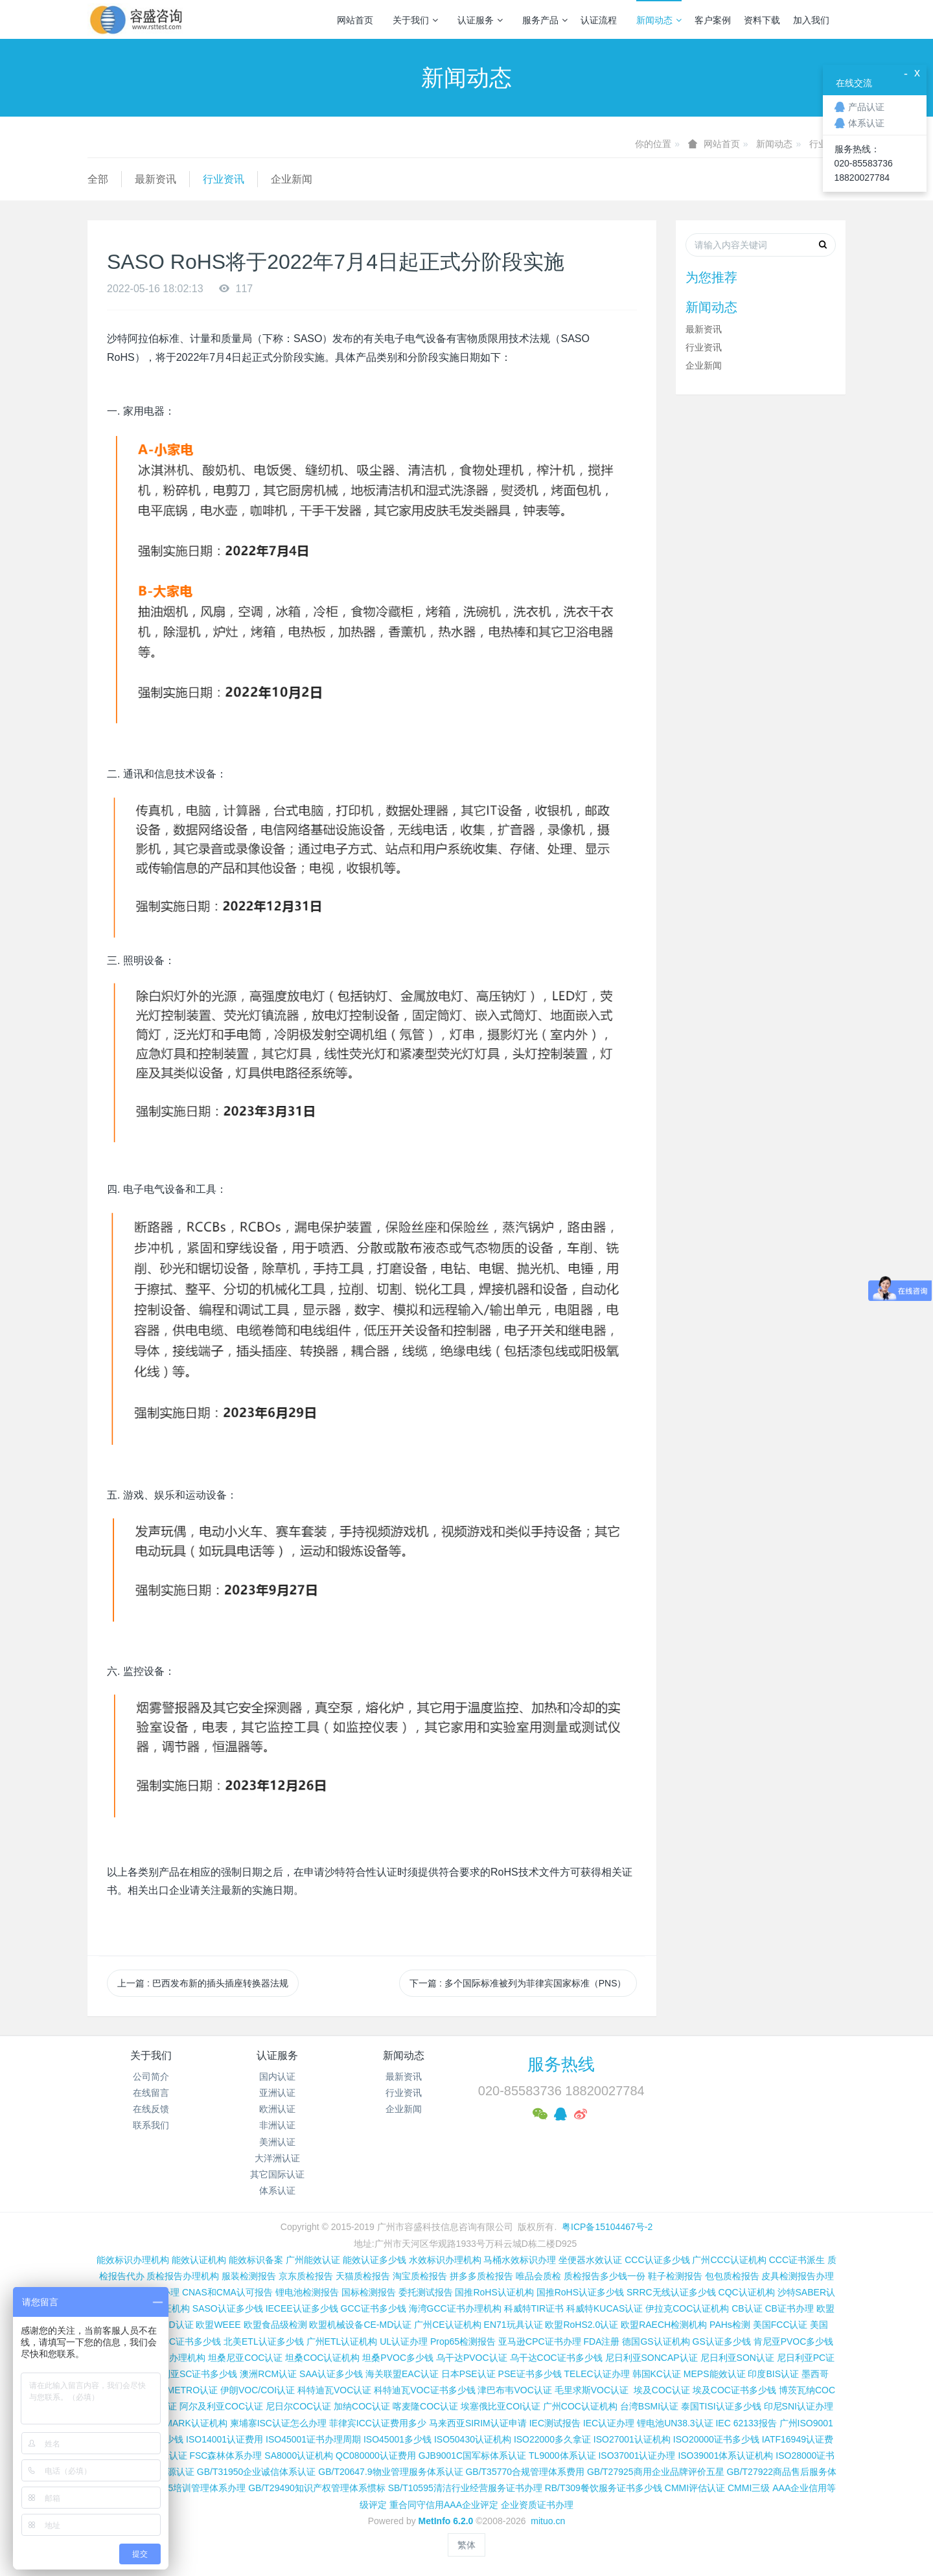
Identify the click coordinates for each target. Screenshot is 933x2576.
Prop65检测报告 (463, 2341)
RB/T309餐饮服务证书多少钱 (603, 2488)
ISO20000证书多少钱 (716, 2439)
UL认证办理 (404, 2341)
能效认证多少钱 (374, 2260)
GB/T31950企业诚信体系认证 (256, 2472)
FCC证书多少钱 (189, 2341)
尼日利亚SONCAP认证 (651, 2357)
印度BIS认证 (773, 2374)
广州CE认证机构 (447, 2324)
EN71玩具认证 (513, 2324)
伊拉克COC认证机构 (687, 2308)
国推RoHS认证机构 (494, 2292)
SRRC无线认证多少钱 (671, 2292)
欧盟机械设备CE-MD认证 (360, 2324)
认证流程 (599, 20)
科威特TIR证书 (534, 2308)
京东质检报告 (306, 2276)
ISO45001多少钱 (397, 2439)
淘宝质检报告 (420, 2276)
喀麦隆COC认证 (425, 2406)
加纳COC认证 (362, 2406)
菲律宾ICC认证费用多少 (377, 2423)
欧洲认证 (277, 2109)
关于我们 (415, 20)
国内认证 (277, 2076)
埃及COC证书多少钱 (734, 2390)
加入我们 (811, 20)
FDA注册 (601, 2341)
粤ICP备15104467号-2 (607, 2227)
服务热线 (561, 2064)
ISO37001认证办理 (636, 2455)
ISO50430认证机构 (472, 2439)
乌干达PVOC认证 (471, 2357)
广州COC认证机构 (580, 2406)
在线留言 (151, 2092)
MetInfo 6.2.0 (446, 2521)
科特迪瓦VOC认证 (334, 2390)
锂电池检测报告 (307, 2292)
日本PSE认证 (468, 2374)
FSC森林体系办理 (225, 2455)
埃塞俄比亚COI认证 (500, 2406)
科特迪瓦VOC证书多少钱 (424, 2390)
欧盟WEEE (218, 2324)
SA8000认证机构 (298, 2455)
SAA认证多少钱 (331, 2374)
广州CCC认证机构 (729, 2260)
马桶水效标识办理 (519, 2260)
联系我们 (151, 2125)
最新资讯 (155, 179)
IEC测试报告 (555, 2423)
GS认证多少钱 (722, 2341)
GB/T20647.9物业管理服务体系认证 (390, 2472)
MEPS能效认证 (715, 2374)
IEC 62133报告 (745, 2423)
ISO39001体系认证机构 (725, 2455)
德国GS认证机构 (655, 2341)
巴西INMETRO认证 (179, 2390)
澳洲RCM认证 (268, 2374)
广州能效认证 (313, 2260)
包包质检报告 (732, 2276)
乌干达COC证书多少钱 (556, 2357)
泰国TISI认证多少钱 (721, 2406)
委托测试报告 (425, 2292)
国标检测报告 (368, 2292)
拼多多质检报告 (481, 2276)
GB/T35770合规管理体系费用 (524, 2472)
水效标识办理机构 (445, 2260)
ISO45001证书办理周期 (313, 2439)
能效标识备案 (256, 2260)
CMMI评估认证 (695, 2488)
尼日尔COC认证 (298, 2406)
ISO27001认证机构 (632, 2439)
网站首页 (355, 20)
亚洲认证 (277, 2092)
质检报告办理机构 (182, 2276)
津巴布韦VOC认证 (516, 2390)
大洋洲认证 (277, 2158)
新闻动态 (659, 20)
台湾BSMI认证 (649, 2406)
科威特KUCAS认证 (604, 2308)
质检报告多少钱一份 (604, 2276)
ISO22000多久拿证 (552, 2439)
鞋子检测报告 (675, 2276)
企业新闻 (291, 179)
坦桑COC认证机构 (322, 2357)
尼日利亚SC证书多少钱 (190, 2374)
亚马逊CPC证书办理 (539, 2341)
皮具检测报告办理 (797, 2276)
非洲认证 (277, 2125)
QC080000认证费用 (376, 2455)
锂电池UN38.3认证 (675, 2423)
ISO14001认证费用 (224, 2439)
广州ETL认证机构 (342, 2341)
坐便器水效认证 (590, 2260)
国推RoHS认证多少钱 (580, 2292)
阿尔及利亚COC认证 (221, 2406)
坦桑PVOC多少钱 (397, 2357)
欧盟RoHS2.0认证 (581, 2324)
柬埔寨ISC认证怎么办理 (278, 2423)
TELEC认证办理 (597, 2374)
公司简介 (151, 2076)
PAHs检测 (729, 2324)
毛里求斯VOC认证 (591, 2390)
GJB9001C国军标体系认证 (472, 2455)
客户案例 (713, 20)
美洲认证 (277, 2142)
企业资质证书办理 (537, 2505)
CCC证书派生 (797, 2260)
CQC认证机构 (747, 2292)
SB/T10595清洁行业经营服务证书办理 (465, 2488)
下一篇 (517, 1983)
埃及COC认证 (662, 2390)
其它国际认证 (277, 2174)
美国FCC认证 (780, 2324)
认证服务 (480, 20)
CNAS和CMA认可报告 (227, 2292)
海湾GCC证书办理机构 (455, 2308)
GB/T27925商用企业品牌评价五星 (655, 2472)
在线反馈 (151, 2109)
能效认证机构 (199, 2260)
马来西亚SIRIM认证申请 (478, 2423)
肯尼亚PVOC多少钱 (794, 2341)
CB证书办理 (789, 2308)
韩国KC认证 (656, 2374)
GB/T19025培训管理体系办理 (186, 2488)
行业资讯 (223, 179)
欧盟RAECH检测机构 (664, 2324)
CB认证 (746, 2308)
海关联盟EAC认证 (402, 2374)
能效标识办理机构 (133, 2260)
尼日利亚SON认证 (737, 2357)
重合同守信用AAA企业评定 (443, 2505)
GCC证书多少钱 (373, 2308)
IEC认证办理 (608, 2423)
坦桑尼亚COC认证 (245, 2357)
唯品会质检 (538, 2276)
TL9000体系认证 (562, 2455)
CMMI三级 (749, 2488)
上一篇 (202, 1983)
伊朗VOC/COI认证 (257, 2390)
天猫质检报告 (363, 2276)
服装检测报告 (249, 2276)
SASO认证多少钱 (227, 2308)
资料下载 (762, 20)
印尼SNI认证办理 (798, 2406)
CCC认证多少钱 (657, 2260)
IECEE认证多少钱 (302, 2308)
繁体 (466, 2545)
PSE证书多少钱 (530, 2374)
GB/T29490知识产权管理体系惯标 (317, 2488)
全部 (97, 179)
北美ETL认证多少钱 (264, 2341)
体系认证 (277, 2190)
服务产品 (545, 20)
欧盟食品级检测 (275, 2324)
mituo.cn (548, 2521)
